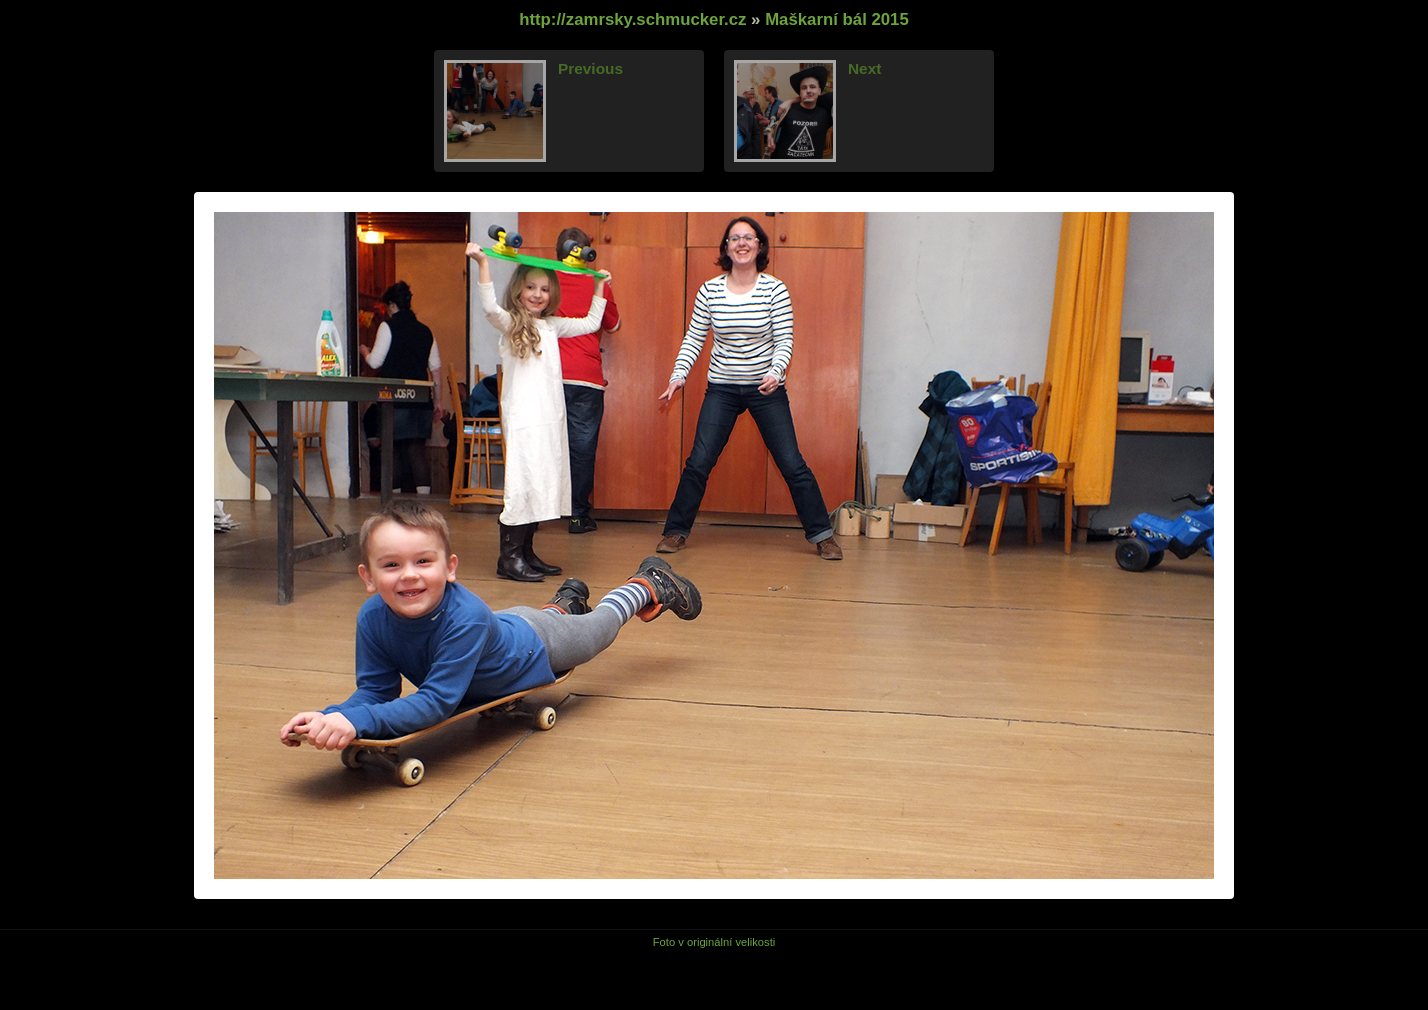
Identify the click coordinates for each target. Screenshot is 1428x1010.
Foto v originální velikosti (714, 942)
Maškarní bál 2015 (837, 19)
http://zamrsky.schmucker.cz (632, 19)
